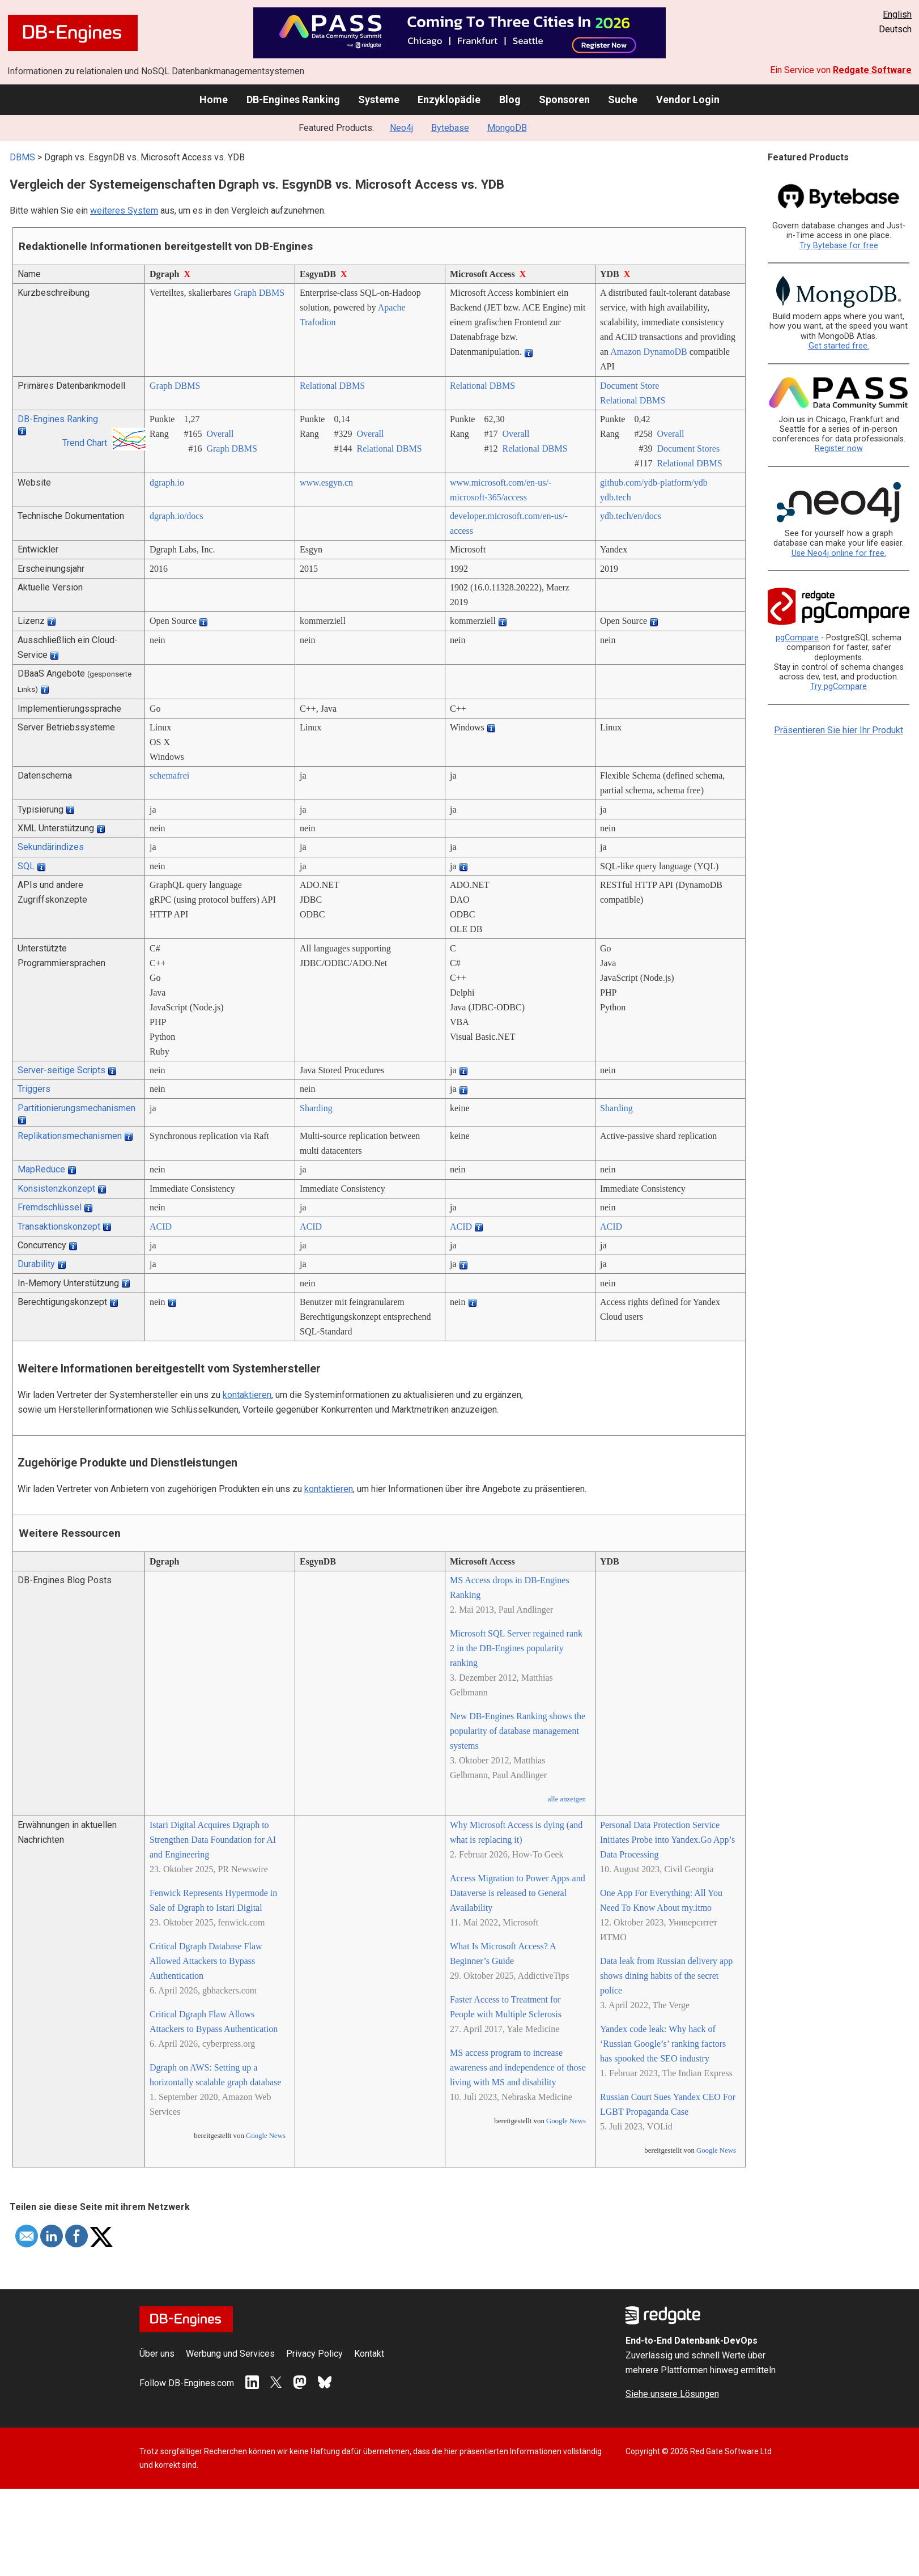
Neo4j (401, 127)
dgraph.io (167, 482)
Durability (36, 1264)
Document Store (629, 385)
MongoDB (507, 127)
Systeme (378, 99)
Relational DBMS (332, 385)
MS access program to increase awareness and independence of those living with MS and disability (518, 2067)
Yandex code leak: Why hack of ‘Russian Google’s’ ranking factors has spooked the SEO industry (663, 2043)
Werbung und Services (230, 2353)
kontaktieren (247, 1394)
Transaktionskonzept (59, 1226)
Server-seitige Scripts (61, 1070)
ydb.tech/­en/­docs (630, 516)
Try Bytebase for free (838, 245)
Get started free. (839, 346)
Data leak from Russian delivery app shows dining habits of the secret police (666, 1975)
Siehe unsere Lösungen (672, 2393)
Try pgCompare (838, 686)
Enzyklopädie (449, 99)
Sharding (316, 1108)
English (897, 14)
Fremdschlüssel (50, 1207)
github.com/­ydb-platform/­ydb (654, 482)
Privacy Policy (314, 2353)
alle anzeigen (567, 1799)
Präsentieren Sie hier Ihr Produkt (838, 730)
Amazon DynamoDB (648, 351)
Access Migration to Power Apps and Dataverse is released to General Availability (517, 1892)
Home (213, 99)
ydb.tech (615, 497)
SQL (26, 866)
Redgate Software (872, 70)
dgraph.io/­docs (176, 516)
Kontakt (369, 2353)
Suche (622, 99)
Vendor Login (688, 99)
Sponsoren (564, 99)
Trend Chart (84, 442)
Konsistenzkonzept (56, 1188)
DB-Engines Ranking (293, 99)
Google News (266, 2136)
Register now (839, 448)
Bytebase (450, 127)
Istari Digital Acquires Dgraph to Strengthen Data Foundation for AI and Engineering (213, 1839)
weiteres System (124, 210)
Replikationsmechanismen (70, 1135)
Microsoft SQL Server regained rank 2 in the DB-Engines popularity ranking (516, 1648)
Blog (510, 99)
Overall (219, 434)
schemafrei (169, 775)
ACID (161, 1226)
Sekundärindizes (51, 846)
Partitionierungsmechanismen (76, 1108)
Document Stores (688, 448)
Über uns (157, 2353)
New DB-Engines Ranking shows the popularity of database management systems (517, 1730)
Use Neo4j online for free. (839, 553)
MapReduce (41, 1169)
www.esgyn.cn (326, 482)
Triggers (34, 1088)
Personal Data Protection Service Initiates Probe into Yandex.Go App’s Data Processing (667, 1839)
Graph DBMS (259, 292)
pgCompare (797, 638)
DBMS (22, 157)
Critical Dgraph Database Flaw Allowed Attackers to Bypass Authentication (206, 1960)
